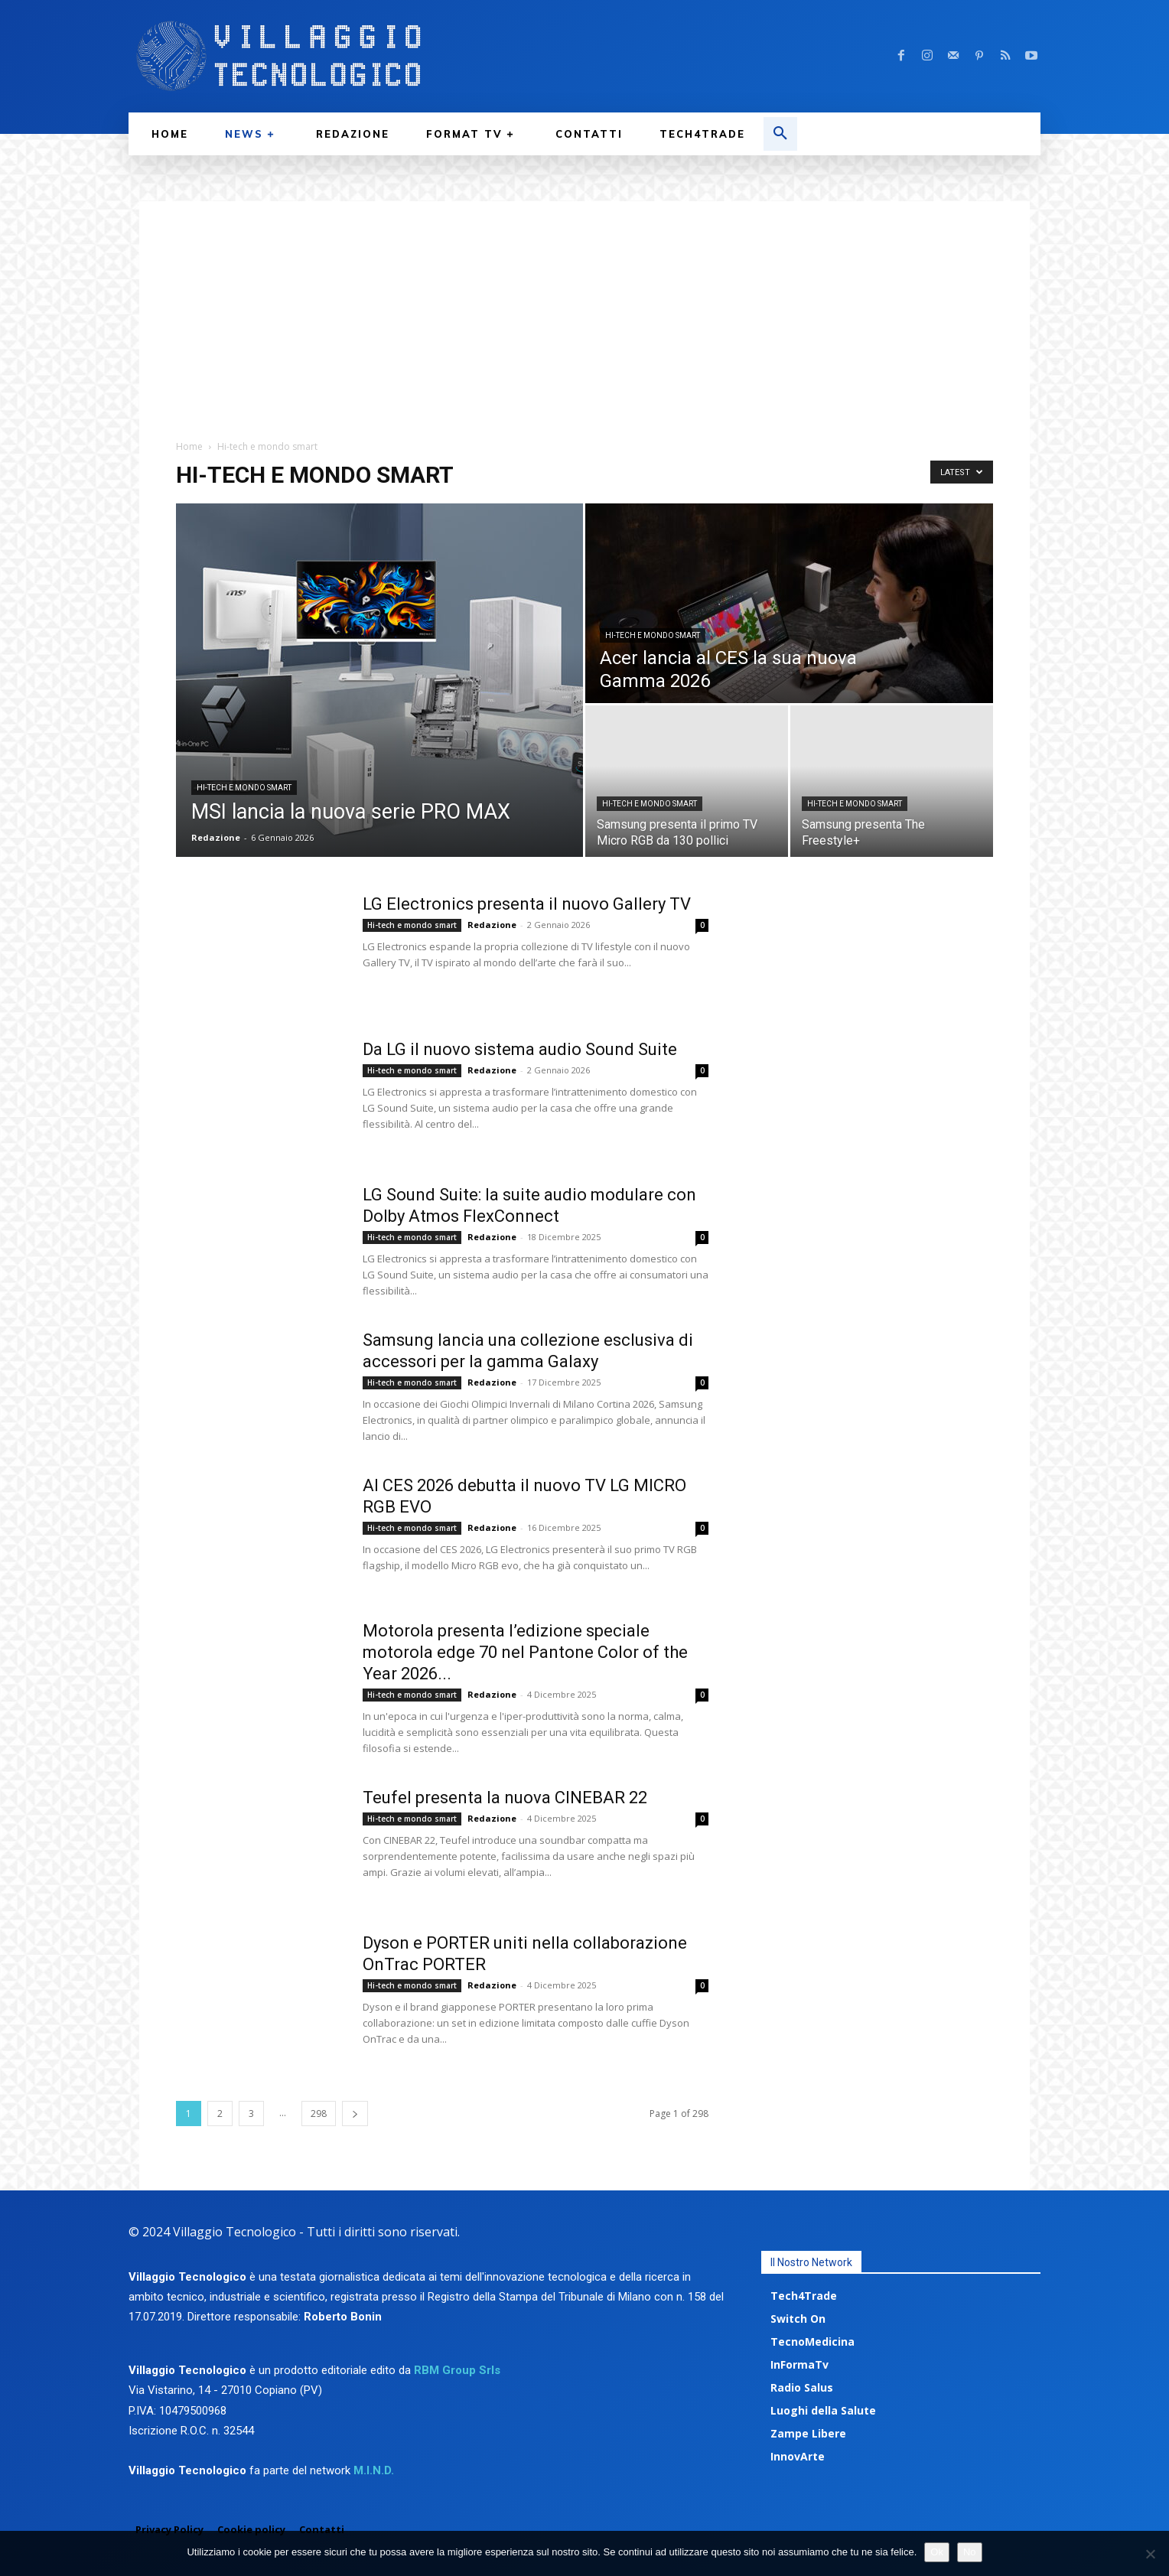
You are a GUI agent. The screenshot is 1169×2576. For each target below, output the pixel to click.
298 (319, 2113)
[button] (780, 134)
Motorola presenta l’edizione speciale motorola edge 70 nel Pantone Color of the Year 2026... (525, 1652)
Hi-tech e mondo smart (244, 787)
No (969, 2552)
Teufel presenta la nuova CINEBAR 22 (505, 1797)
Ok (936, 2552)
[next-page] (355, 2113)
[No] (1150, 2553)
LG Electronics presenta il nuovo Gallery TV (527, 903)
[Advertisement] (584, 308)
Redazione (215, 837)
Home (189, 446)
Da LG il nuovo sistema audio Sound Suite (520, 1049)
